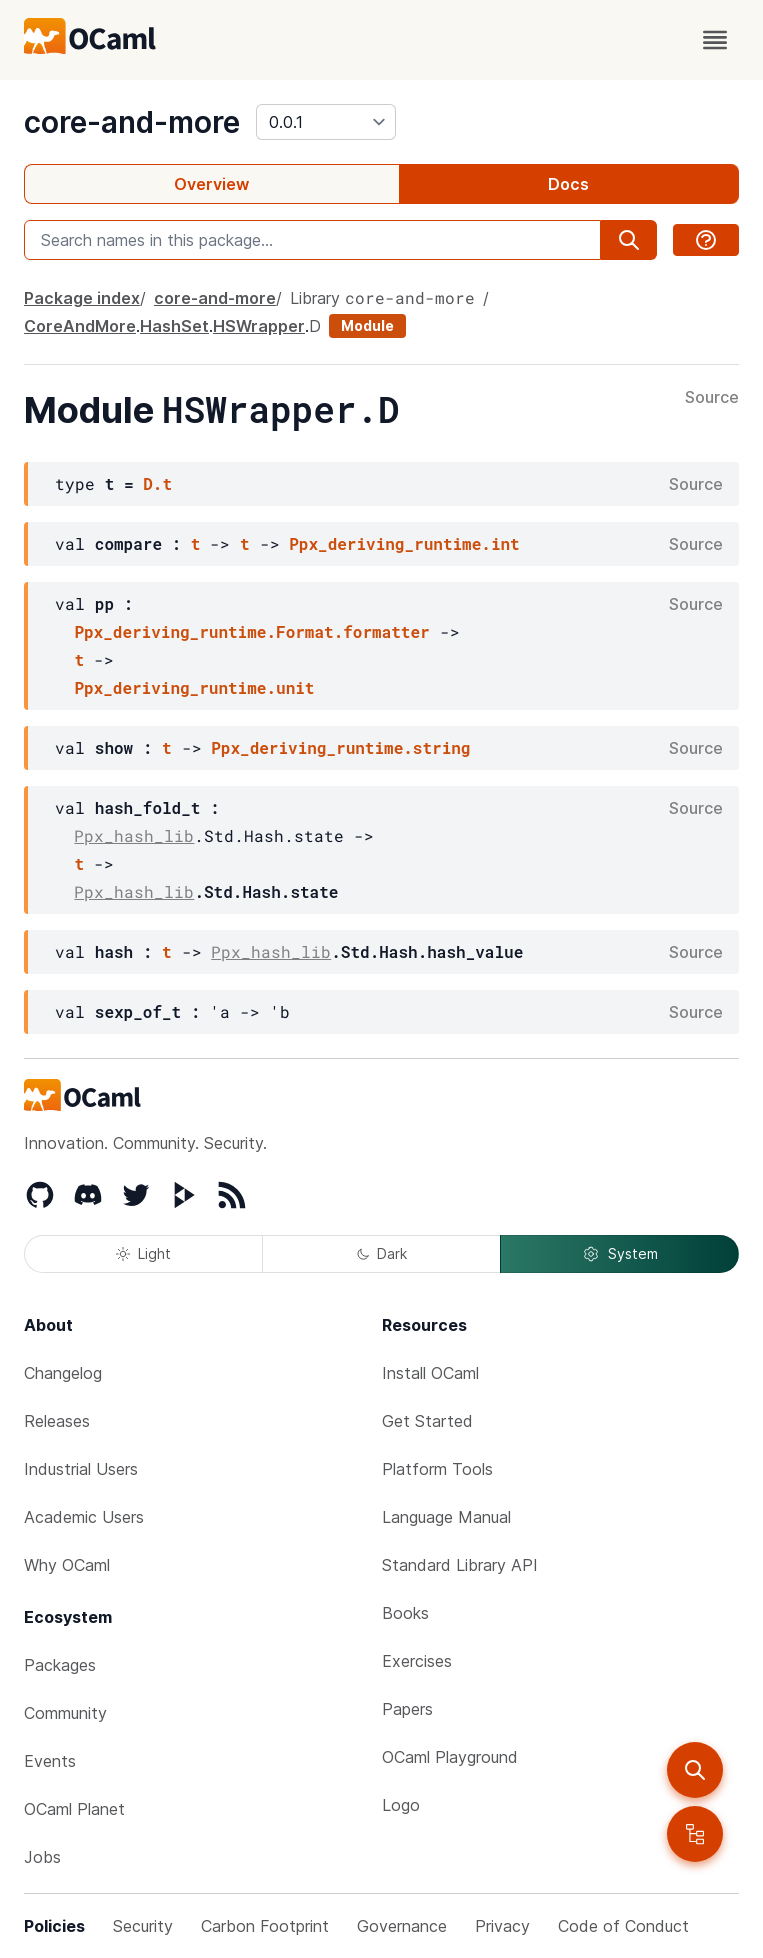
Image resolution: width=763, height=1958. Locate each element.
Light (143, 1253)
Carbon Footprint (265, 1926)
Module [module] (367, 325)
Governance (402, 1926)
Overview (211, 184)
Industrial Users (81, 1469)
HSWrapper (259, 326)
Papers (407, 1709)
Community (65, 1713)
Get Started (427, 1421)
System (620, 1254)
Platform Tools (437, 1469)
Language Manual (446, 1517)
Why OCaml (67, 1565)
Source (712, 398)
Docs (568, 184)
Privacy (502, 1926)
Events (50, 1761)
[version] (326, 122)
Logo (401, 1805)
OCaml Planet (74, 1809)
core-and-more (132, 122)
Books (405, 1613)
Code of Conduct (623, 1926)
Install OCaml (430, 1373)
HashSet (174, 326)
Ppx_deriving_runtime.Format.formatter (251, 631)
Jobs (42, 1857)
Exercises (417, 1661)
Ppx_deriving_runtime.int (404, 543)
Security (143, 1926)
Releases (57, 1421)
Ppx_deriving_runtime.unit (194, 687)
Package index (82, 298)
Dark (382, 1253)
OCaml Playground (450, 1757)
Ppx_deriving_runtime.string (340, 747)
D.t (157, 483)
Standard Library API (460, 1565)
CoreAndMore (80, 326)
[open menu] (715, 40)
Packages (60, 1665)
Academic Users (84, 1517)
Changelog (63, 1373)
